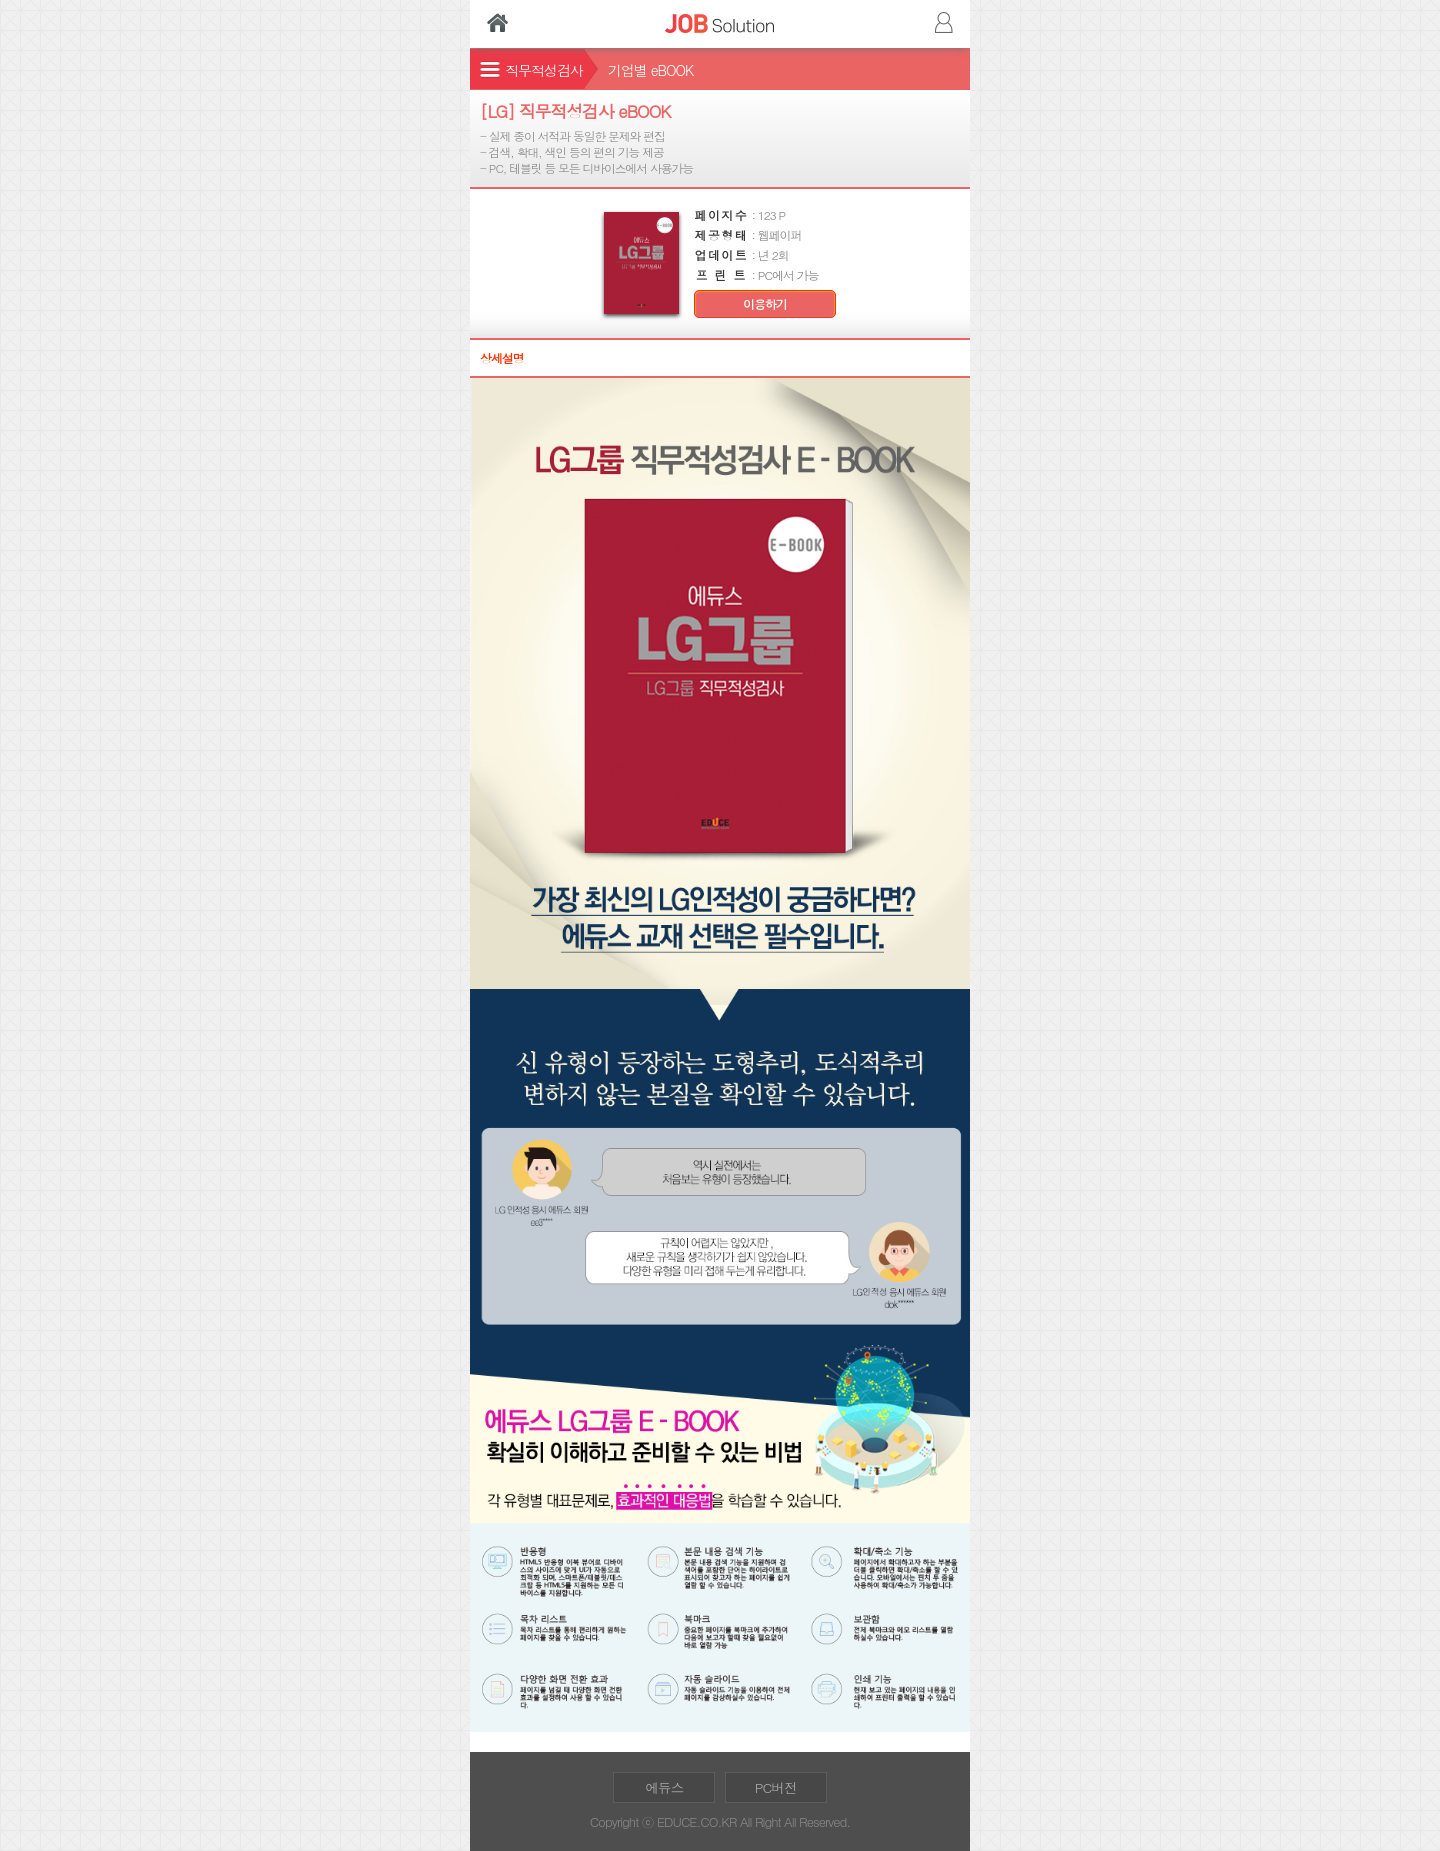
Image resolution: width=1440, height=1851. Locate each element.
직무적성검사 (544, 70)
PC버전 (776, 1787)
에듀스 (664, 1787)
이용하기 (765, 304)
